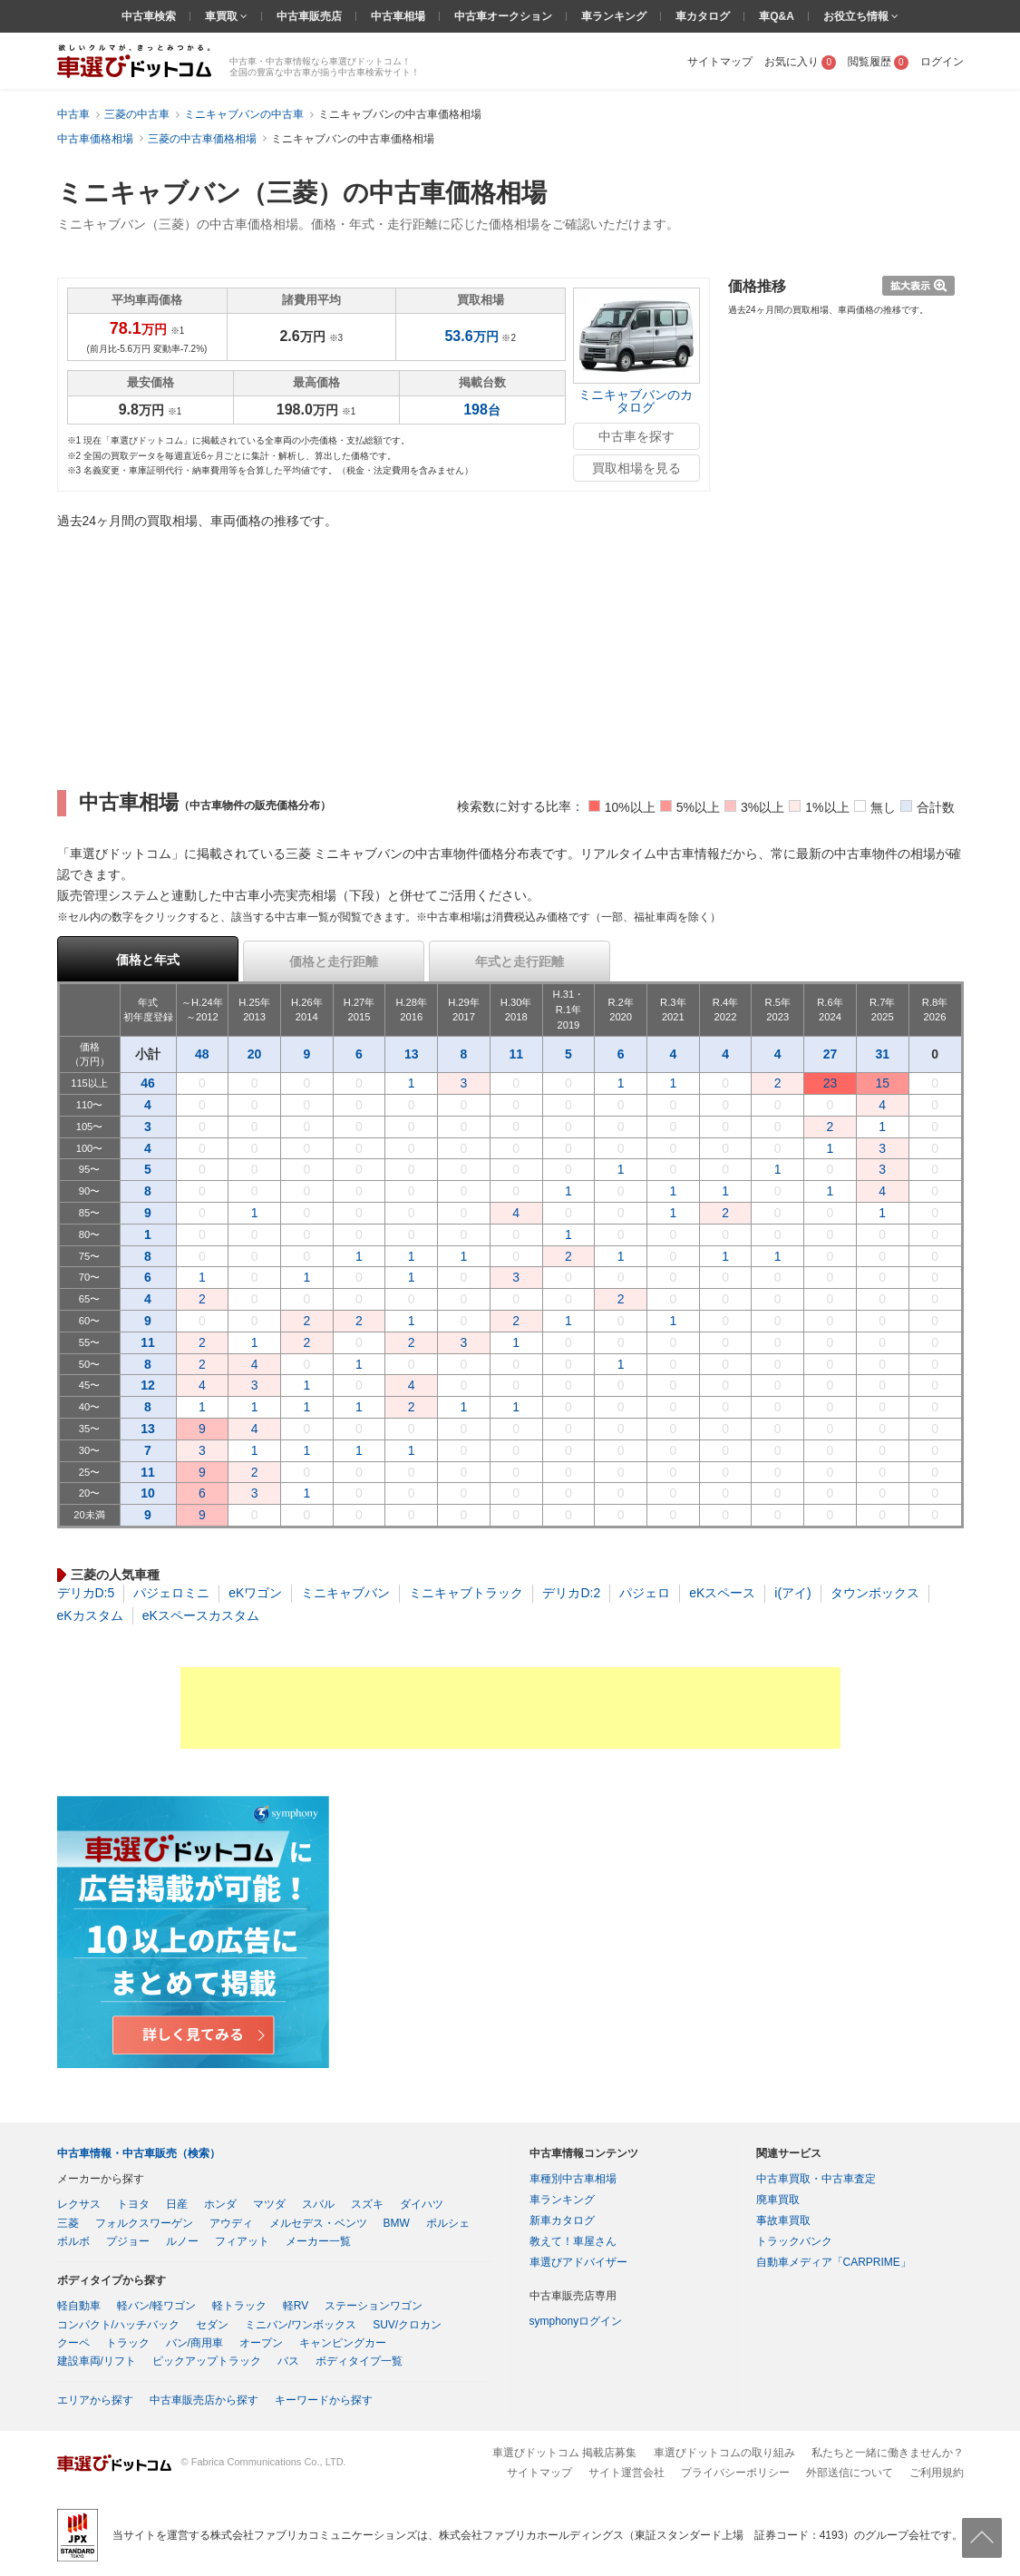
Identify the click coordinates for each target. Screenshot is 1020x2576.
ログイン (942, 61)
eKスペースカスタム (200, 1615)
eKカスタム (90, 1615)
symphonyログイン (576, 2321)
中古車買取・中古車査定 (816, 2178)
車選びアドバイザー (578, 2262)
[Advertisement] (510, 1708)
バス (288, 2361)
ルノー (182, 2241)
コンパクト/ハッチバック (118, 2324)
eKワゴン (255, 1593)
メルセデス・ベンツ (318, 2223)
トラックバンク (794, 2241)
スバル (318, 2204)
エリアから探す (95, 2400)
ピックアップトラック (206, 2361)
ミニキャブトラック (466, 1593)
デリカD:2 (571, 1593)
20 (255, 1054)
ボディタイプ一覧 (359, 2361)
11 (516, 1054)
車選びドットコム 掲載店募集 (564, 2452)
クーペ (73, 2343)
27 (830, 1054)
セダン (212, 2324)
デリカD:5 (86, 1593)
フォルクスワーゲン (144, 2223)
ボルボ (73, 2241)
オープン (261, 2343)
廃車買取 (778, 2199)
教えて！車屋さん (573, 2241)
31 (882, 1054)
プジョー (128, 2241)
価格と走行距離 (333, 961)
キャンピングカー (342, 2343)
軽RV (295, 2305)
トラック (128, 2343)
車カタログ (702, 16)
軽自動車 (79, 2305)
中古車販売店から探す (204, 2400)
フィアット (242, 2241)
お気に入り (800, 61)
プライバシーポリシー (735, 2472)
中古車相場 (398, 16)
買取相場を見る (636, 468)
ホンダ (220, 2204)
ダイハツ (421, 2204)
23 (830, 1083)
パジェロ (644, 1593)
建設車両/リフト (96, 2361)
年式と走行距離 (519, 961)
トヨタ (133, 2204)
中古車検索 (148, 16)
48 (202, 1054)
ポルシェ (448, 2223)
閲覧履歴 (878, 61)
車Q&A (776, 16)
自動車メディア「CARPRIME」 (833, 2262)
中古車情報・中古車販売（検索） (138, 2153)
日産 (177, 2204)
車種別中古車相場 (573, 2178)
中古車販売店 (309, 16)
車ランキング (613, 16)
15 (882, 1083)
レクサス (79, 2204)
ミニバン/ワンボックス (300, 2324)
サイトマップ (720, 61)
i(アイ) (792, 1593)
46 (148, 1083)
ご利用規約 (936, 2472)
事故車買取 (783, 2220)
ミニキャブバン (345, 1593)
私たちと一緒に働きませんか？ (887, 2452)
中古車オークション (503, 16)
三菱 (68, 2223)
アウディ (231, 2223)
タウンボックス (875, 1593)
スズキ (367, 2204)
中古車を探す (636, 436)
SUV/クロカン (407, 2324)
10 (148, 1493)
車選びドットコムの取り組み (724, 2452)
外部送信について (849, 2472)
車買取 (222, 16)
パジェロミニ (171, 1593)
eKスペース (722, 1593)
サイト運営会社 (626, 2472)
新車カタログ (562, 2220)
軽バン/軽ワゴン (156, 2305)
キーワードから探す (324, 2400)
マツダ (269, 2204)
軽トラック (239, 2305)
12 (148, 1385)
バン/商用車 (194, 2343)
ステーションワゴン (374, 2305)
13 (411, 1054)
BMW (397, 2223)
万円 (471, 336)
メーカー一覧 (318, 2241)
